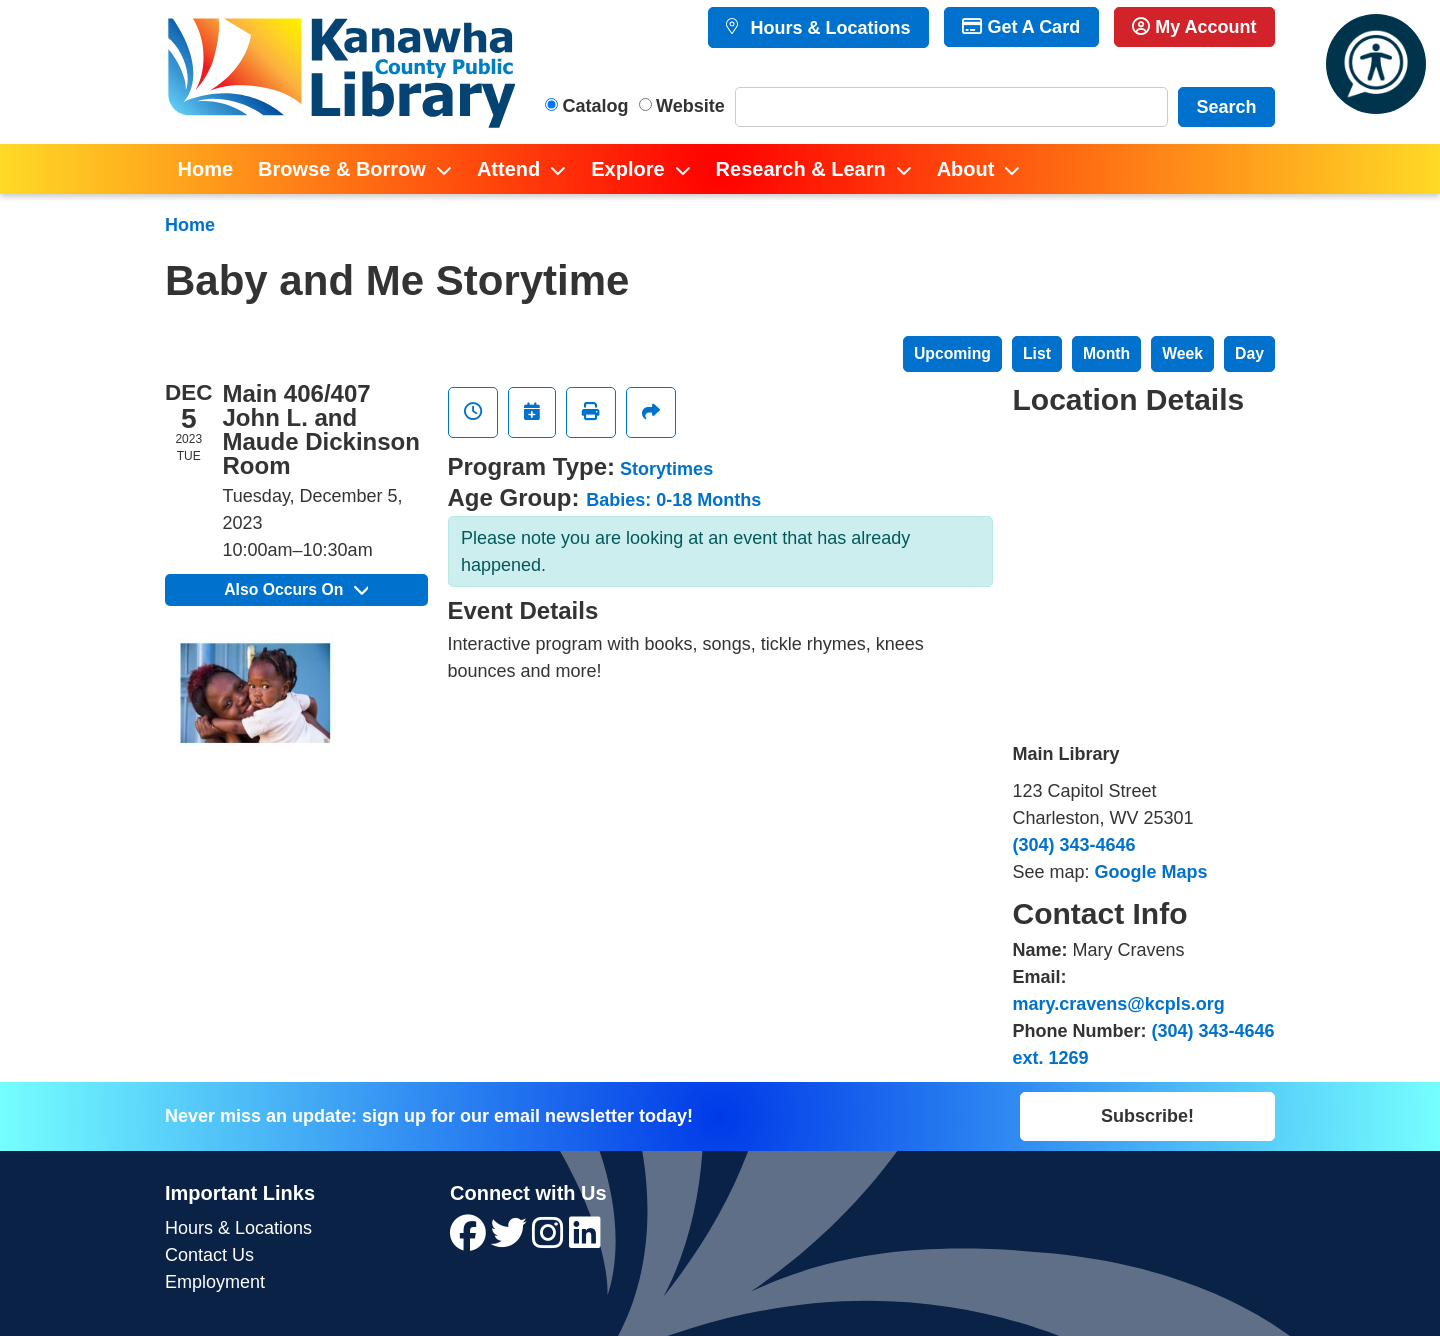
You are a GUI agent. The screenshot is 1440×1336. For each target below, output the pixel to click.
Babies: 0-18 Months (673, 500)
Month (1106, 353)
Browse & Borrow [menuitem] (342, 169)
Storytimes (666, 469)
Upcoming (952, 353)
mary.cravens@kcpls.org (1119, 1004)
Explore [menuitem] (627, 169)
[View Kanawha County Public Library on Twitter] (511, 1240)
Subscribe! (1147, 1116)
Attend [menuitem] (508, 169)
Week (1182, 353)
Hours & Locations (827, 28)
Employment (215, 1282)
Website (690, 106)
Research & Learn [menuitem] (801, 169)
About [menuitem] (966, 169)
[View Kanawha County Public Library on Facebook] (470, 1240)
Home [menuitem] (206, 169)
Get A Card (1021, 27)
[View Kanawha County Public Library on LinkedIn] (585, 1240)
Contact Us (209, 1255)
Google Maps (1151, 872)
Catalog (596, 106)
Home (190, 225)
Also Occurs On (296, 589)
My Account (1194, 27)
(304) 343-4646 (1074, 845)
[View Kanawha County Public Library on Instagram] (550, 1240)
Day (1249, 353)
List (1037, 353)
